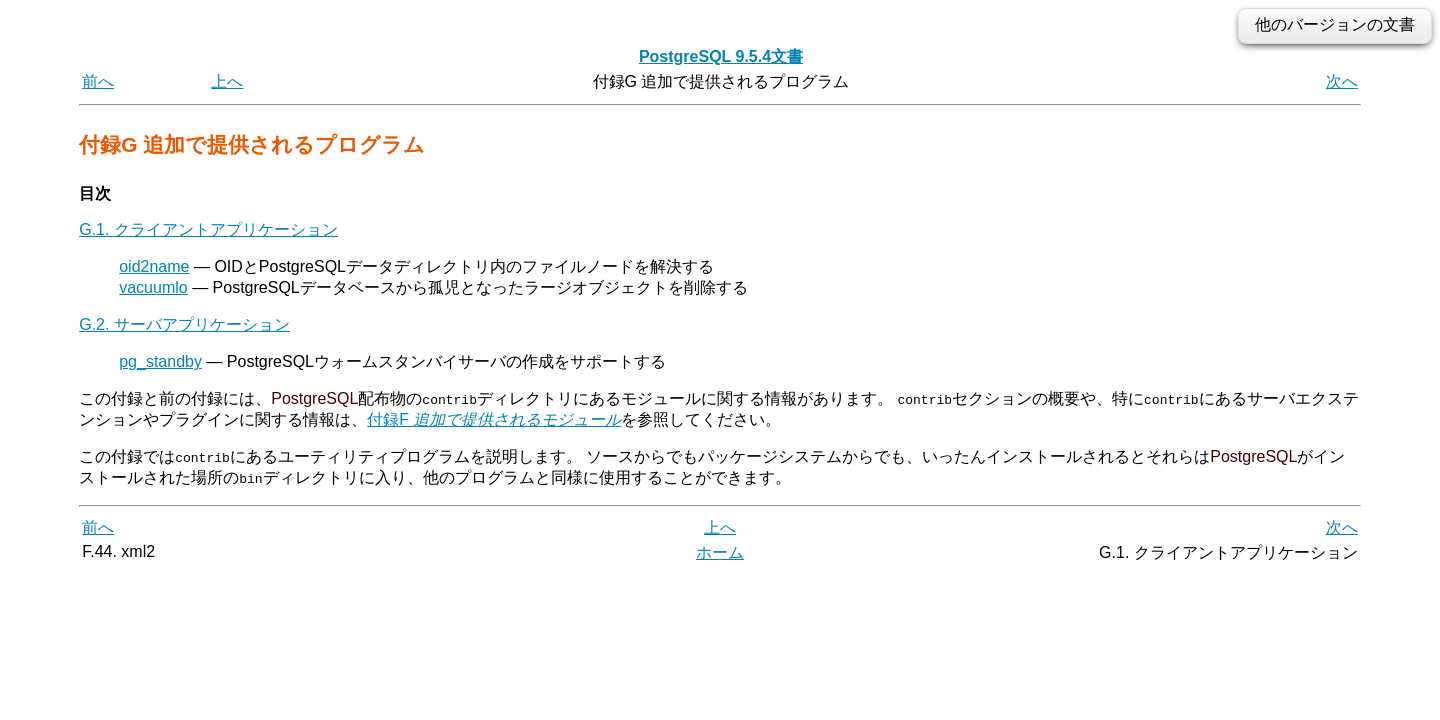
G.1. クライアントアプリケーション (208, 229)
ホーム (720, 552)
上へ (227, 81)
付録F (494, 419)
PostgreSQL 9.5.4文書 (721, 56)
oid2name (154, 266)
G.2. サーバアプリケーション (184, 324)
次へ (1342, 81)
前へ (98, 81)
